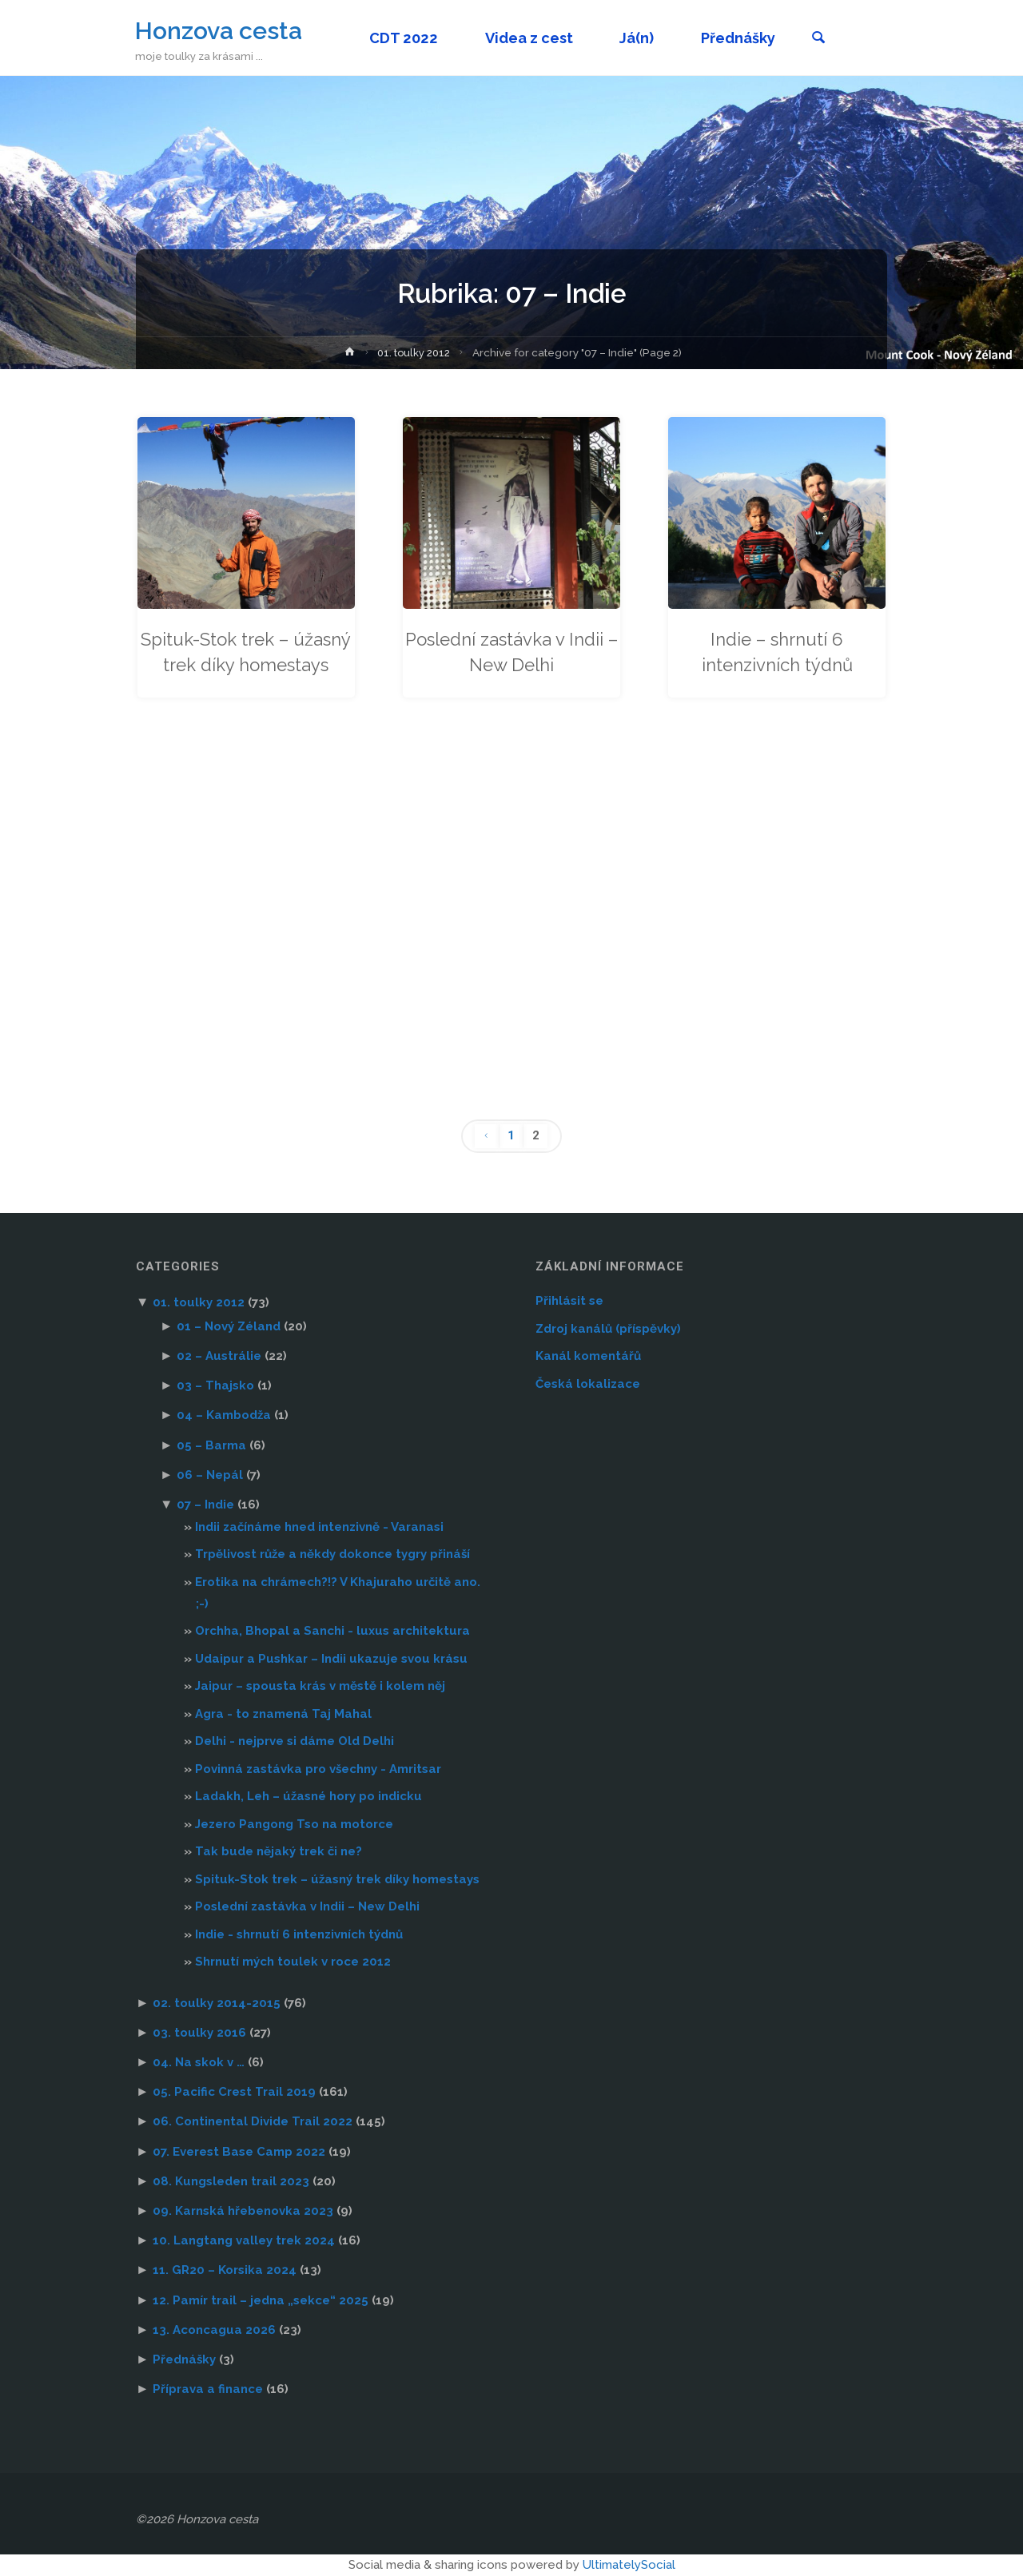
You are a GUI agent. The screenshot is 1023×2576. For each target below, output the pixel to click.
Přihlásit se (569, 1301)
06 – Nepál (210, 1475)
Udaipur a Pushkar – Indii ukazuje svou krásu (331, 1659)
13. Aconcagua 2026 (214, 2330)
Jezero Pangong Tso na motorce (294, 1824)
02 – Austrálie (219, 1356)
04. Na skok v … (199, 2062)
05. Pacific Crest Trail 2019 (234, 2092)
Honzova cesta (219, 30)
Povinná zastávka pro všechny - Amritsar (318, 1769)
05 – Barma (211, 1445)
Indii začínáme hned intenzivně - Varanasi (319, 1527)
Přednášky (184, 2359)
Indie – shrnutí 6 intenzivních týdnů (777, 651)
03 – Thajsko (215, 1385)
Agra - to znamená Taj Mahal (283, 1714)
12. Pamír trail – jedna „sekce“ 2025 (260, 2300)
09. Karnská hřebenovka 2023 (243, 2211)
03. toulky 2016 (199, 2032)
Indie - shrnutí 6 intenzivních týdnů (299, 1934)
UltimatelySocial (629, 2565)
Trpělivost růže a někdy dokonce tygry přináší (332, 1554)
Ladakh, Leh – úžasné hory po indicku (308, 1796)
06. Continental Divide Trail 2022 (252, 2122)
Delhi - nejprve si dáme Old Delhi (294, 1741)
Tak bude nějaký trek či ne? (278, 1851)
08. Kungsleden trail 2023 (231, 2181)
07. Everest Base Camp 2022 (239, 2152)
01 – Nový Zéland (229, 1326)
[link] (823, 39)
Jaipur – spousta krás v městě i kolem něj (320, 1686)
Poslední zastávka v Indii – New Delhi (511, 651)
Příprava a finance (208, 2389)
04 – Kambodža (224, 1416)
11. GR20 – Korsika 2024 (225, 2271)
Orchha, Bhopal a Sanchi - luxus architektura (332, 1631)
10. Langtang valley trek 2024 (244, 2240)
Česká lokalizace (587, 1384)
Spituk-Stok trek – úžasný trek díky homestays (246, 665)
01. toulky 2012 (414, 352)
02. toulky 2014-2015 (217, 2003)
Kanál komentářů (588, 1356)
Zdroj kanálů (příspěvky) (608, 1329)
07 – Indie (205, 1504)
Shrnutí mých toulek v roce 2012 (293, 1961)
